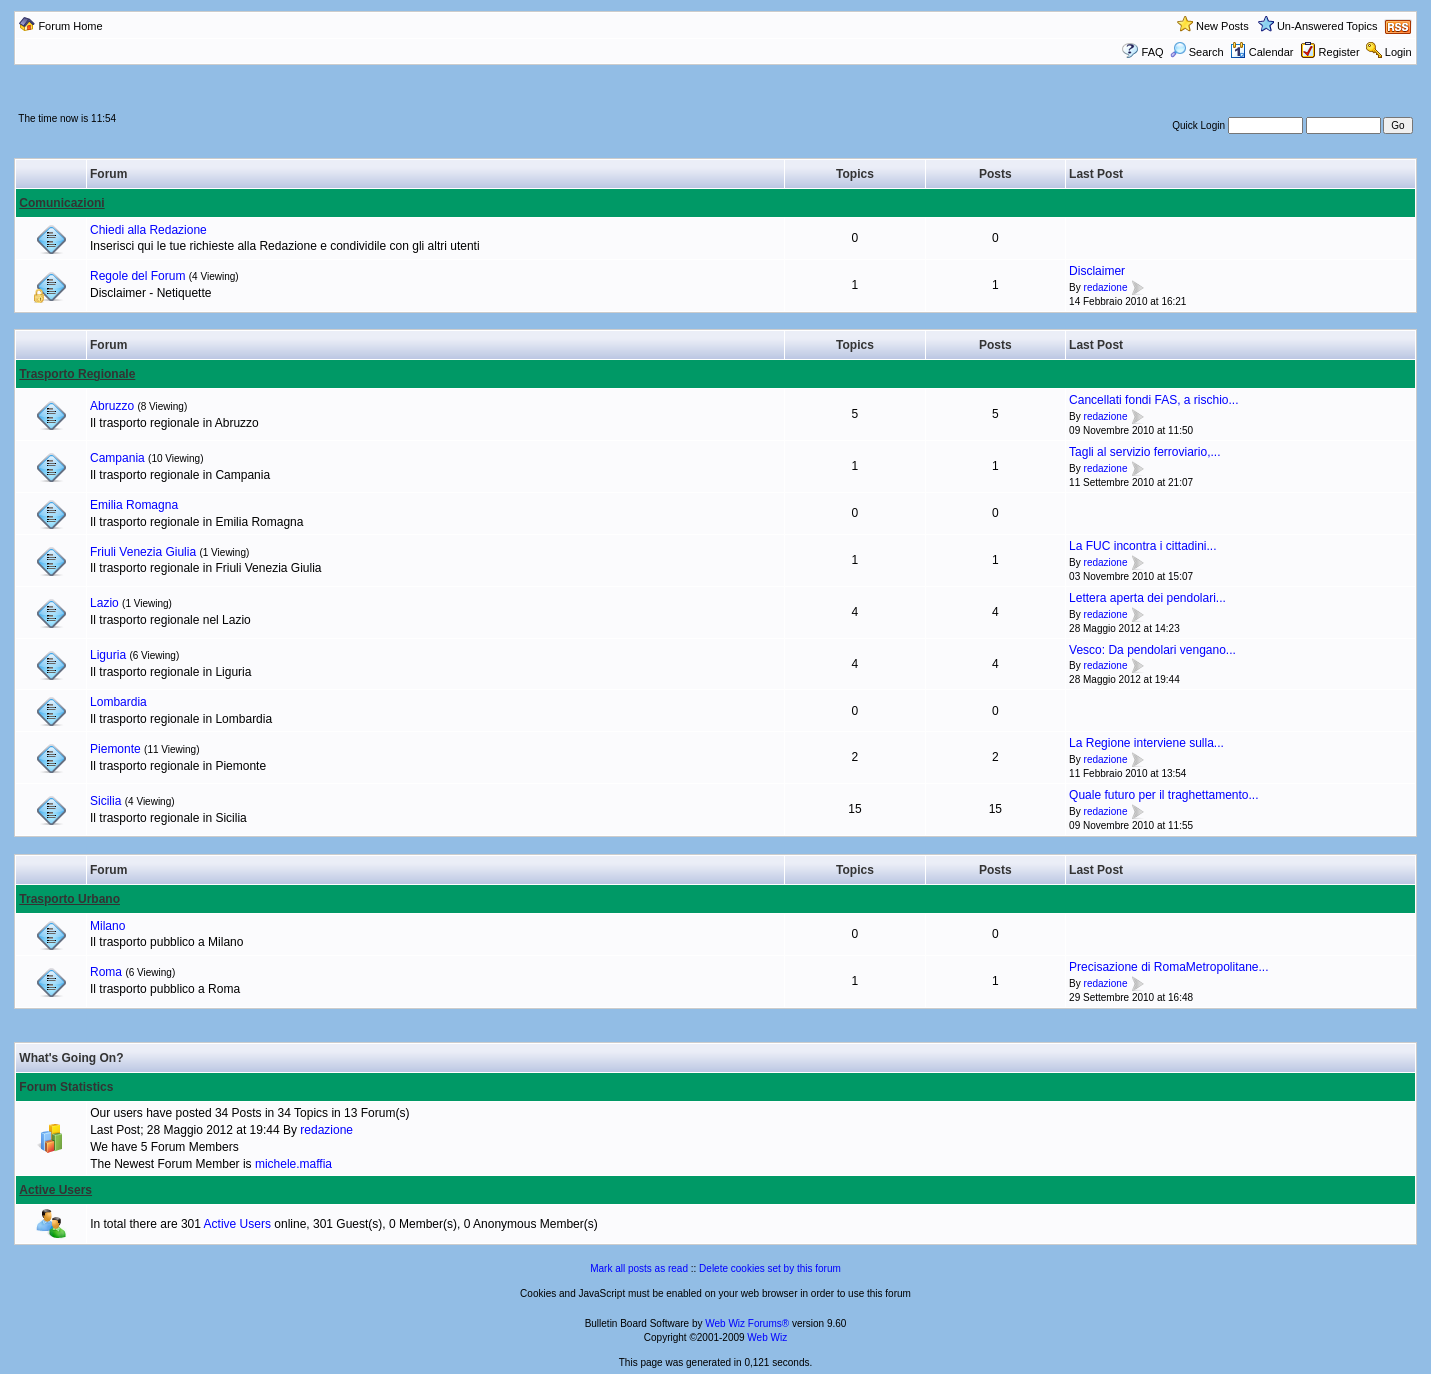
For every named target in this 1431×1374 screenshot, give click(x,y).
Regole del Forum (137, 276)
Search (1197, 52)
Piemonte (115, 749)
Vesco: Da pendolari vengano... (1152, 650)
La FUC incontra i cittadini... (1142, 546)
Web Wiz (767, 1337)
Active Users (55, 1190)
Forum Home (70, 26)
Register (1339, 52)
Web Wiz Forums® (747, 1323)
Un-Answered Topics (1327, 26)
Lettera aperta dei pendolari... (1147, 598)
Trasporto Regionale (77, 374)
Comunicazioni (61, 203)
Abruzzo (112, 406)
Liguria (108, 655)
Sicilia (105, 801)
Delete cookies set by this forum (770, 1268)
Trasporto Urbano (69, 899)
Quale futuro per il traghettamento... (1163, 795)
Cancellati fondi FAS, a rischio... (1153, 400)
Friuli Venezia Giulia (143, 552)
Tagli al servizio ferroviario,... (1144, 452)
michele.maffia (293, 1164)
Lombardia (118, 702)
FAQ (1153, 52)
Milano (107, 926)
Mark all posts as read (639, 1268)
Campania (117, 458)
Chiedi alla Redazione (148, 230)
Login (1398, 52)
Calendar (1262, 52)
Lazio (104, 603)
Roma (106, 972)
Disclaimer (1097, 271)
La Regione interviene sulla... (1146, 743)
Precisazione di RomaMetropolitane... (1168, 967)
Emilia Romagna (134, 505)
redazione (1106, 287)
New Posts (1222, 26)
